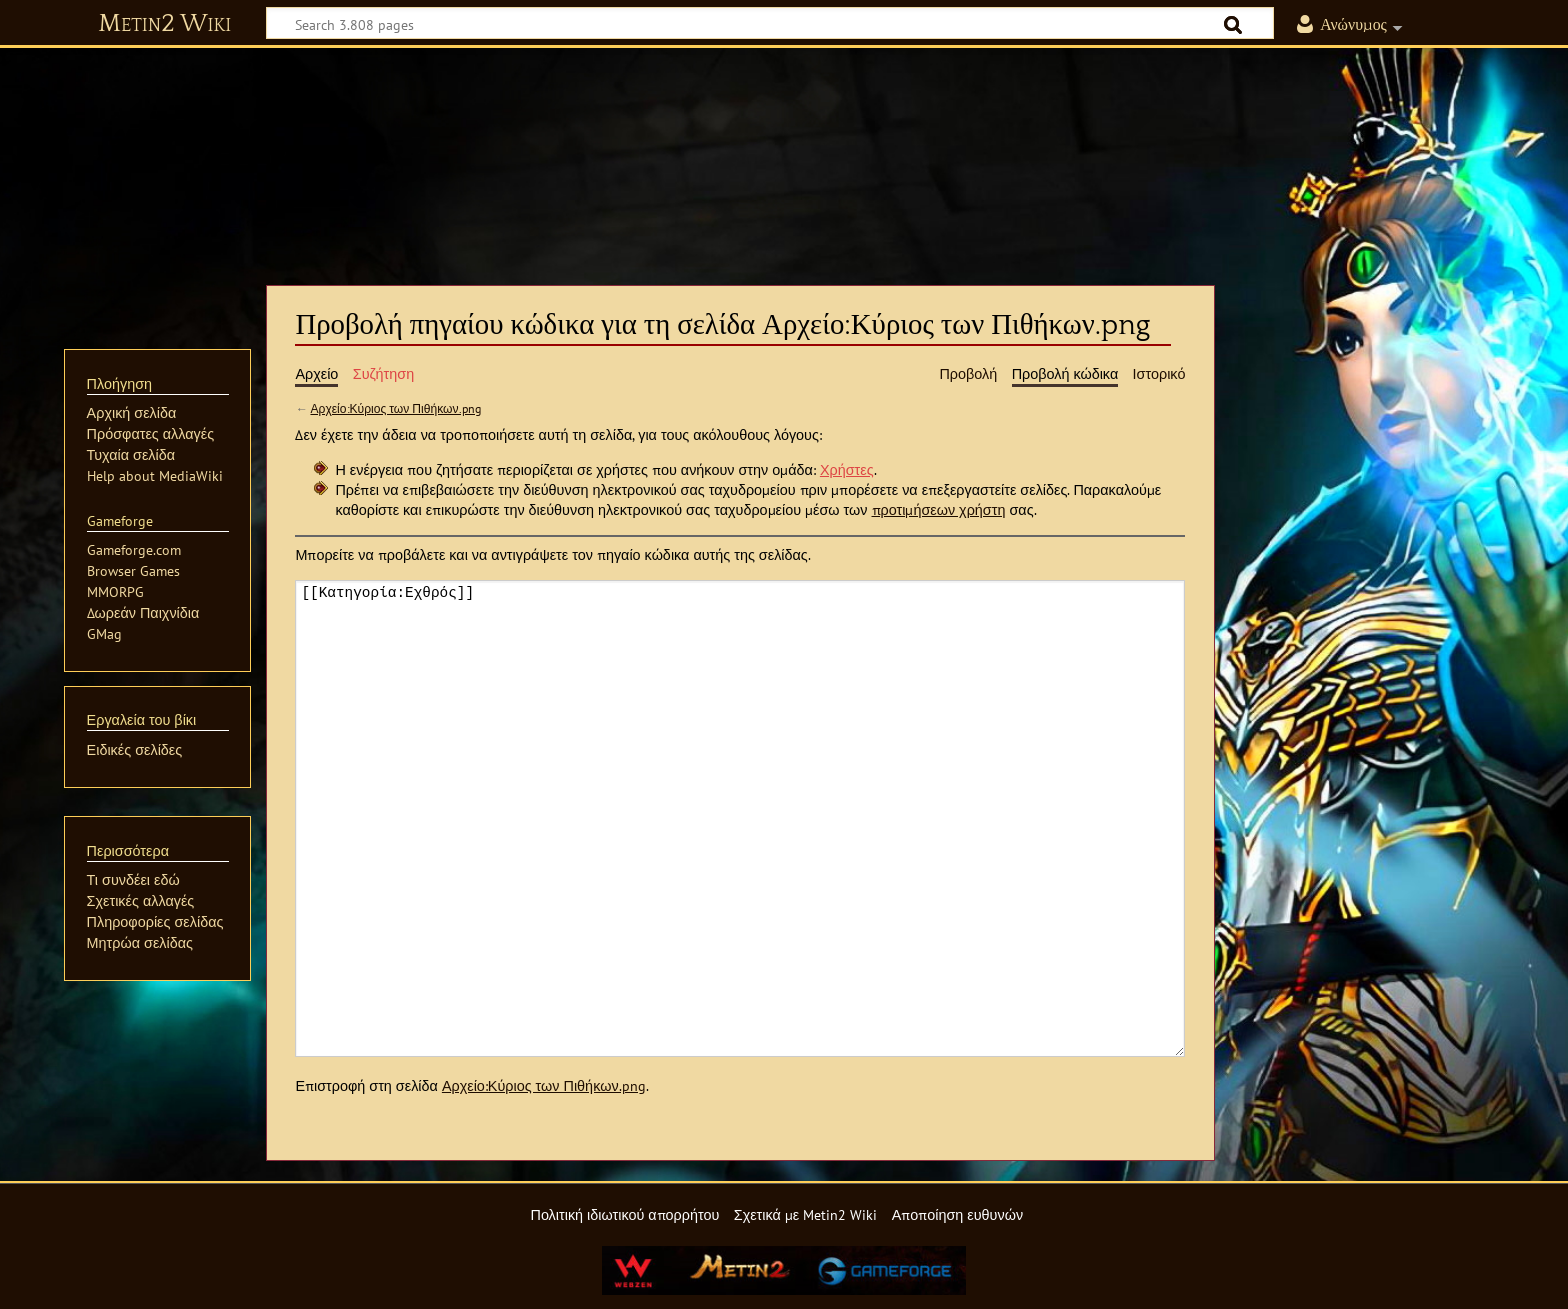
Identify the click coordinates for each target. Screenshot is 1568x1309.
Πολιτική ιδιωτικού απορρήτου (624, 1214)
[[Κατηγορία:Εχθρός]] (740, 818)
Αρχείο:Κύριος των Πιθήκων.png (395, 408)
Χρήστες (847, 469)
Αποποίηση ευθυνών (957, 1214)
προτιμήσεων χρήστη (939, 509)
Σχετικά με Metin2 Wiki (806, 1214)
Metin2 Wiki (164, 24)
